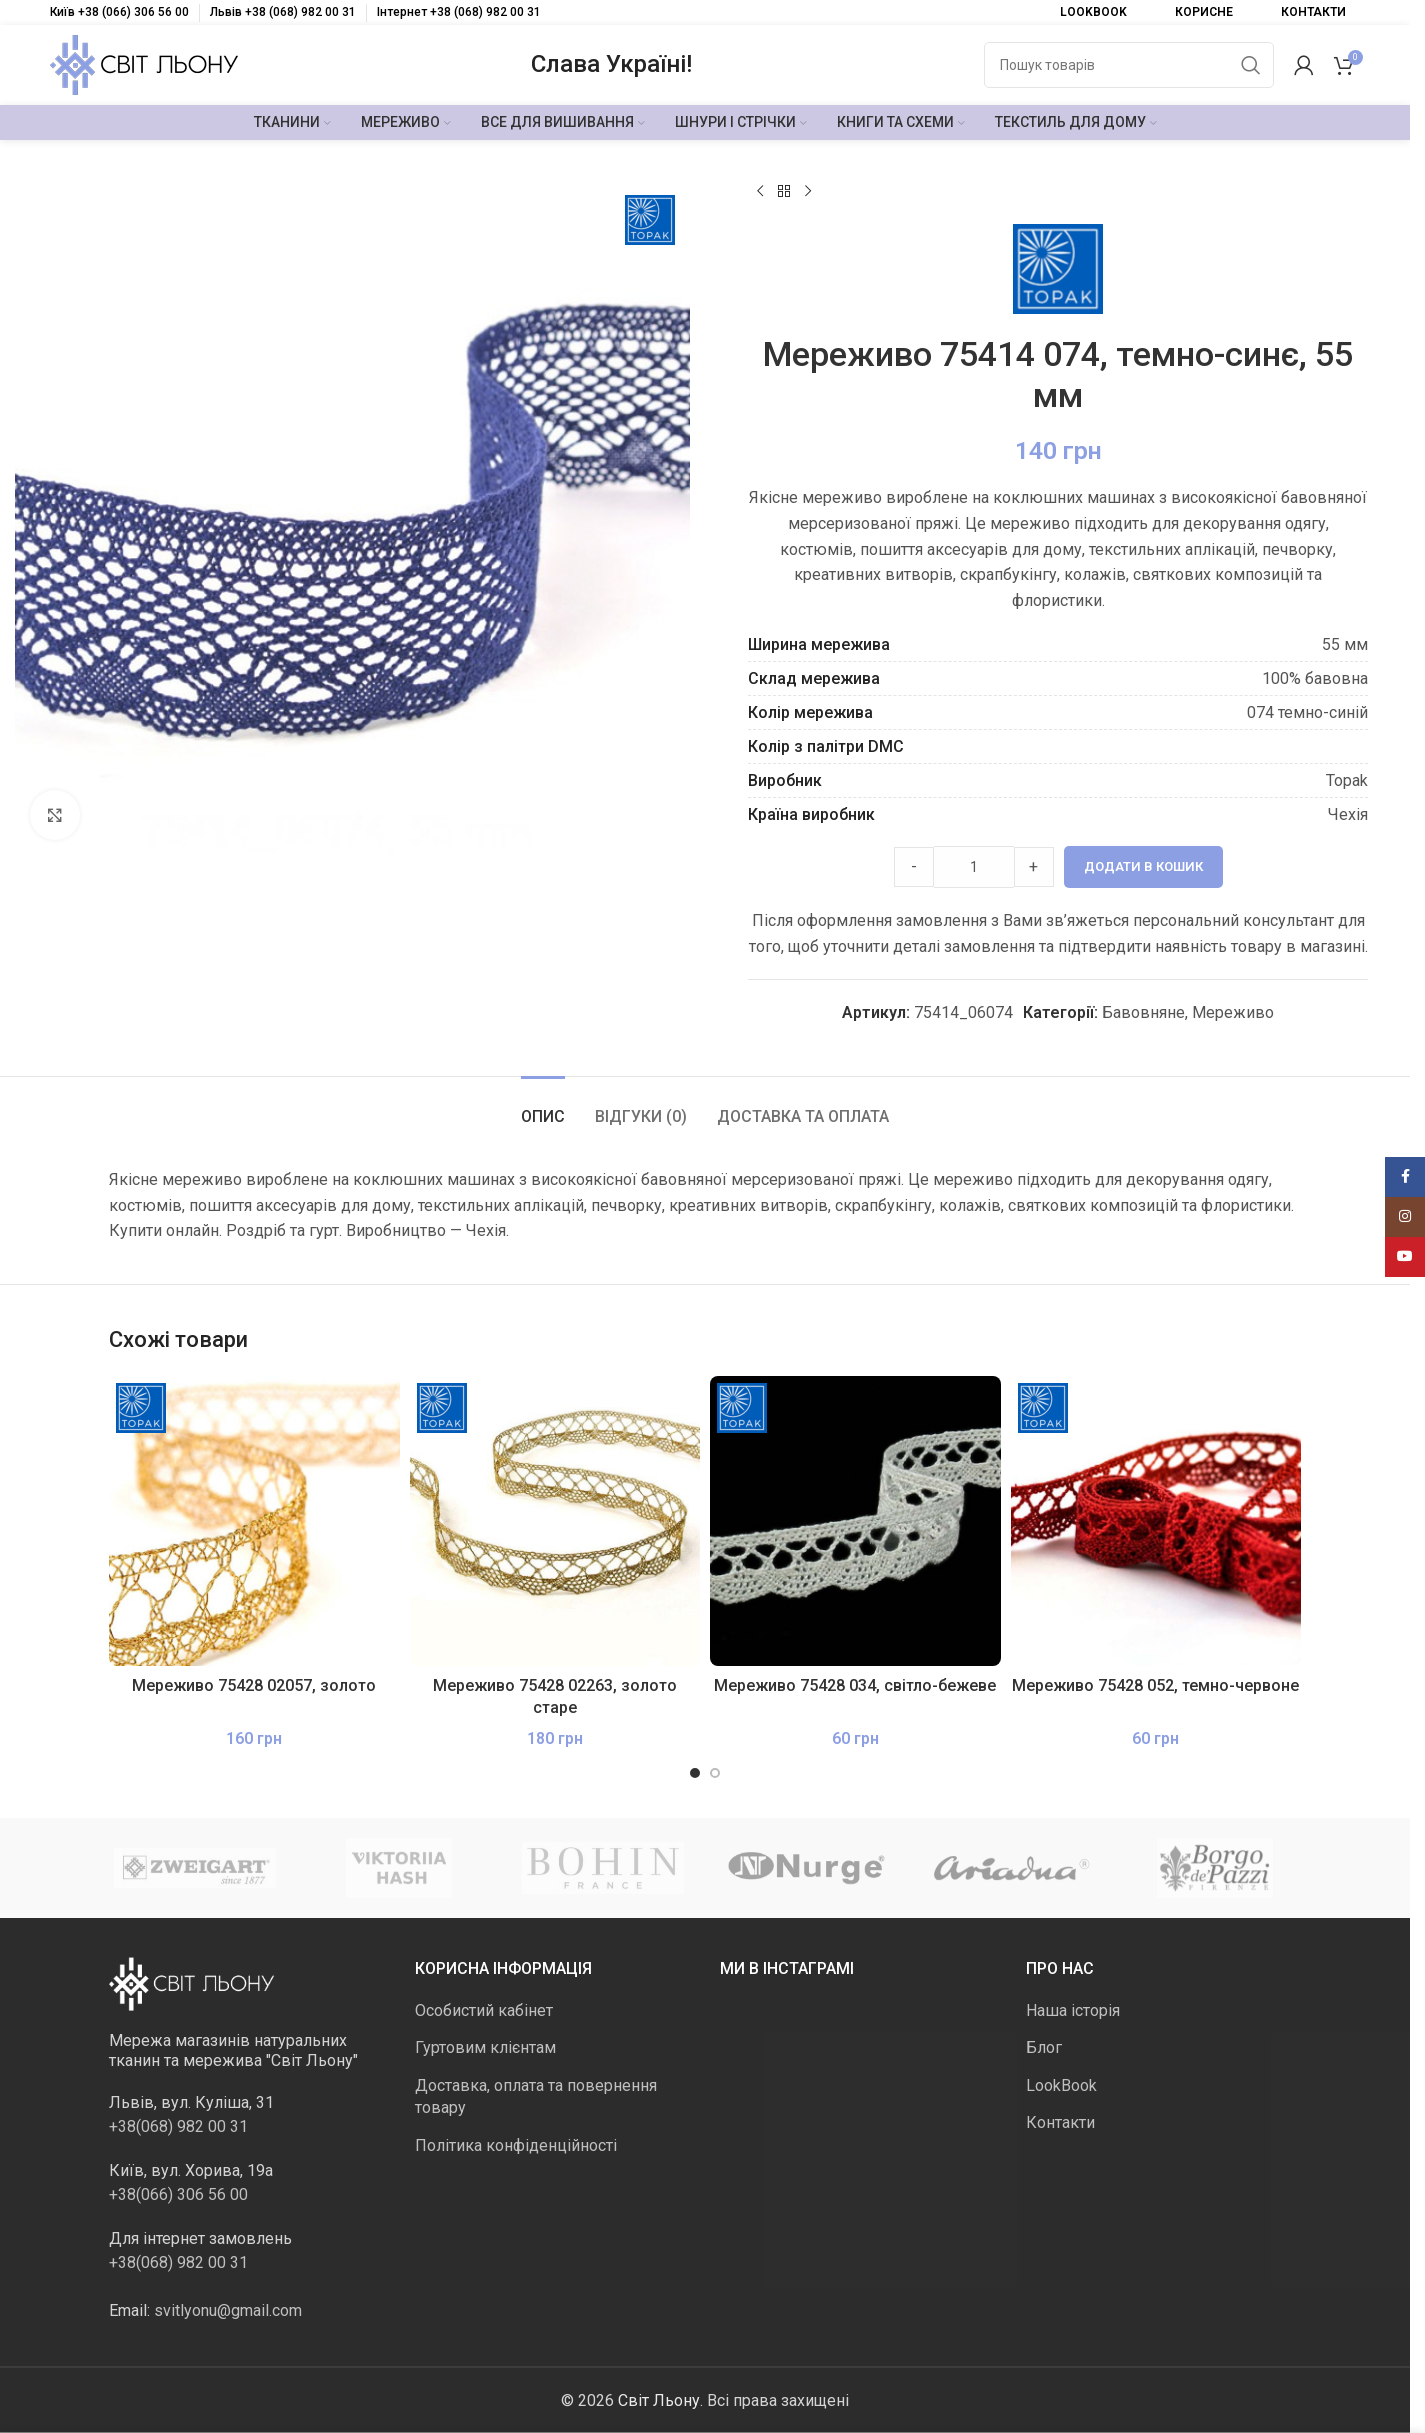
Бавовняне (1143, 1012)
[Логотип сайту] (144, 63)
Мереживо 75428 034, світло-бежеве (855, 1685)
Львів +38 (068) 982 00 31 (283, 12)
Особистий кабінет (484, 2010)
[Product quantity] (973, 867)
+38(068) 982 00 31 (178, 2125)
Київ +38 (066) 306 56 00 (119, 12)
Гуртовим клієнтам (485, 2047)
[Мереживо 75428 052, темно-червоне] (1156, 1521)
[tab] (543, 1106)
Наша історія (1073, 2010)
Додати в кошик (1142, 866)
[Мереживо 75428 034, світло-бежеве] (855, 1521)
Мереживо (1233, 1012)
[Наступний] (808, 192)
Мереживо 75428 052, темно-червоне (1155, 1685)
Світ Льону (659, 2399)
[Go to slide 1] (695, 1773)
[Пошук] (1129, 65)
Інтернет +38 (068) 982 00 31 (459, 12)
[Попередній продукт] (760, 192)
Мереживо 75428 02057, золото (254, 1685)
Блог (1044, 2047)
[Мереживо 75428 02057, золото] (254, 1521)
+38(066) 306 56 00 (178, 2193)
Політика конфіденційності (516, 2144)
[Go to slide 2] (715, 1773)
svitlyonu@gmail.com (228, 2309)
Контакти (1060, 2122)
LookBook (1061, 2084)
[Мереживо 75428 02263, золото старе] (555, 1521)
